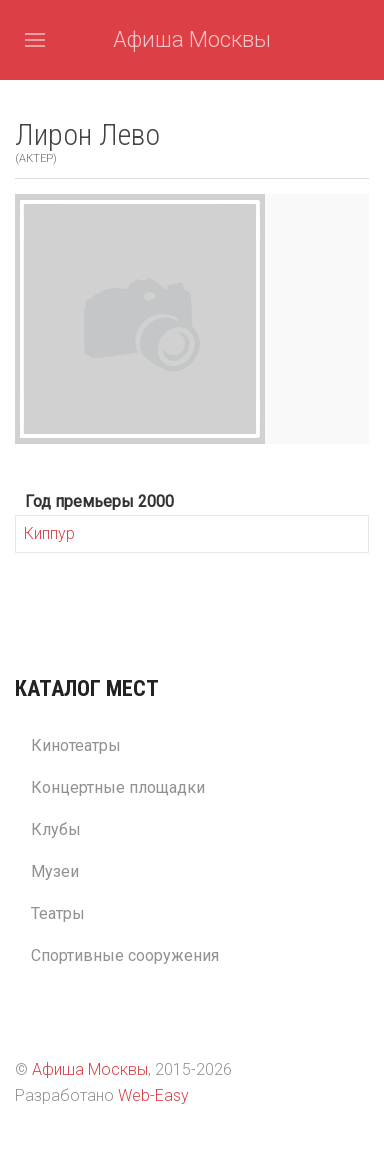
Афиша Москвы (192, 39)
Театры (58, 913)
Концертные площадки (118, 787)
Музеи (55, 871)
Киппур (49, 533)
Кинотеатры (76, 745)
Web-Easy (153, 1095)
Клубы (56, 829)
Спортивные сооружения (125, 955)
